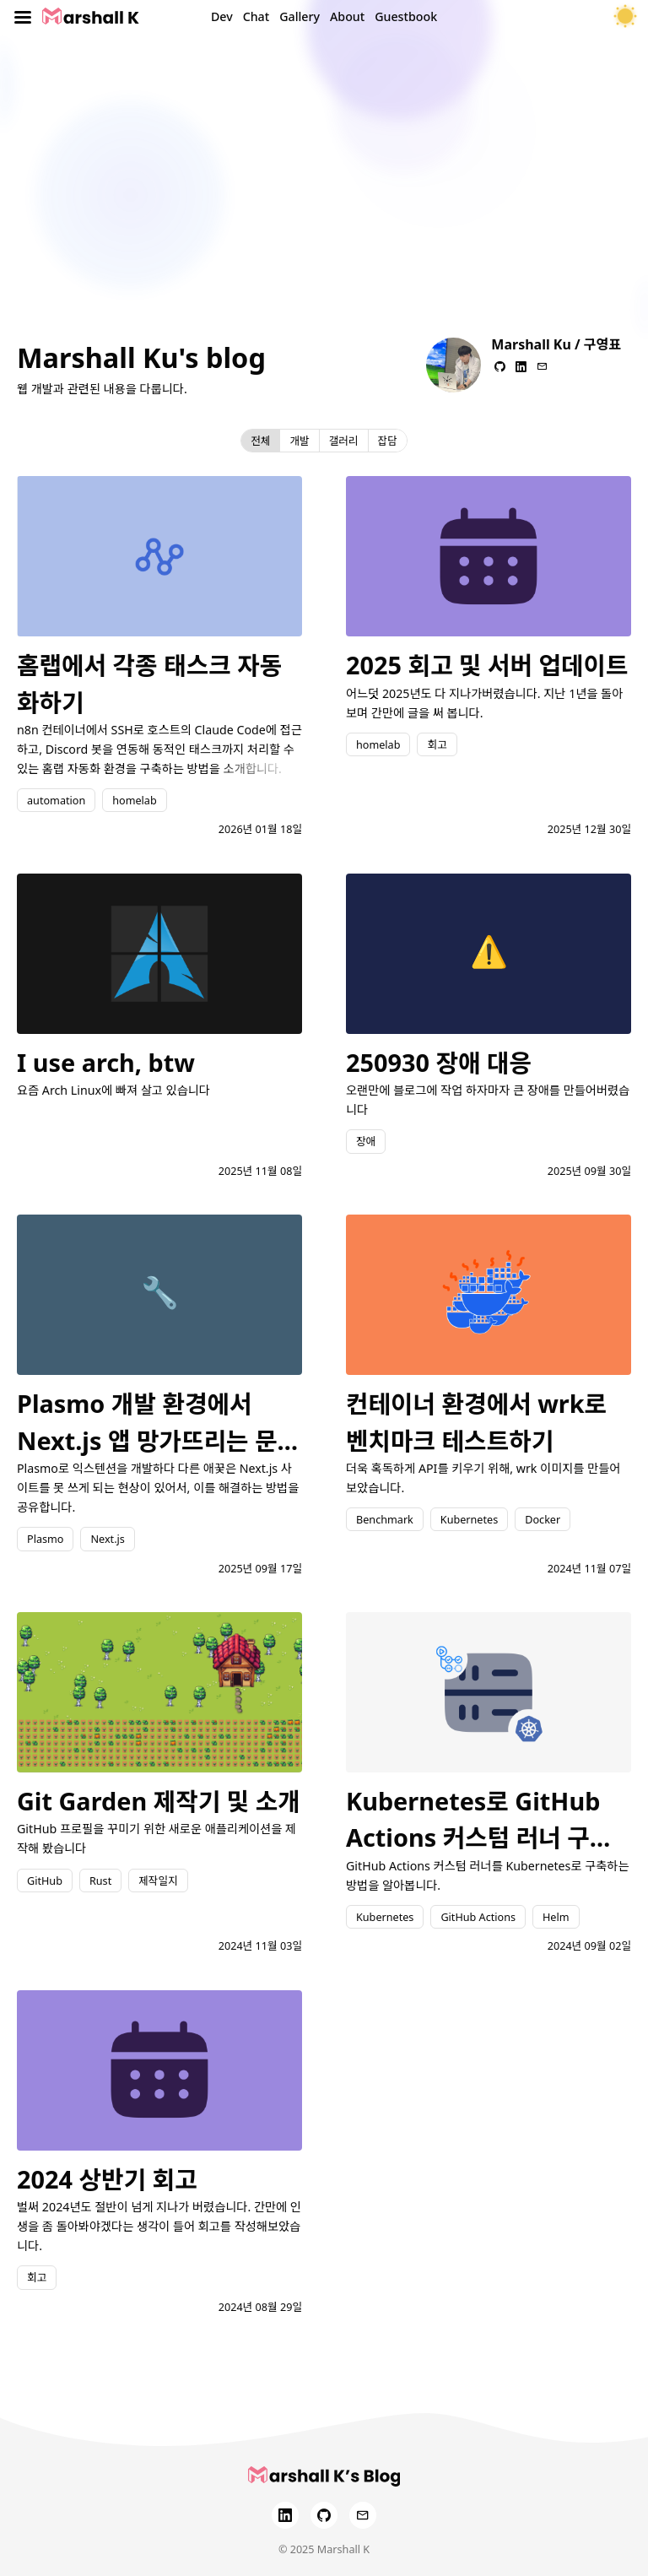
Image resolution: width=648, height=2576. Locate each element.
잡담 (387, 440)
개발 (299, 440)
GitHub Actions (478, 1916)
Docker (542, 1519)
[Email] (362, 2515)
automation (56, 800)
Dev (222, 16)
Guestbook (406, 16)
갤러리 (344, 440)
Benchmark (384, 1519)
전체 (260, 440)
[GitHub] (324, 2515)
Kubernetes (469, 1519)
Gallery (299, 16)
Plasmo (45, 1538)
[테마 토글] (625, 16)
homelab (134, 800)
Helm (556, 1916)
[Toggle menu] (22, 17)
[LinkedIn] (285, 2515)
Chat (256, 16)
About (347, 16)
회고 (436, 744)
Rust (100, 1880)
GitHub (44, 1880)
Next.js (107, 1538)
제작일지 (157, 1880)
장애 (365, 1141)
